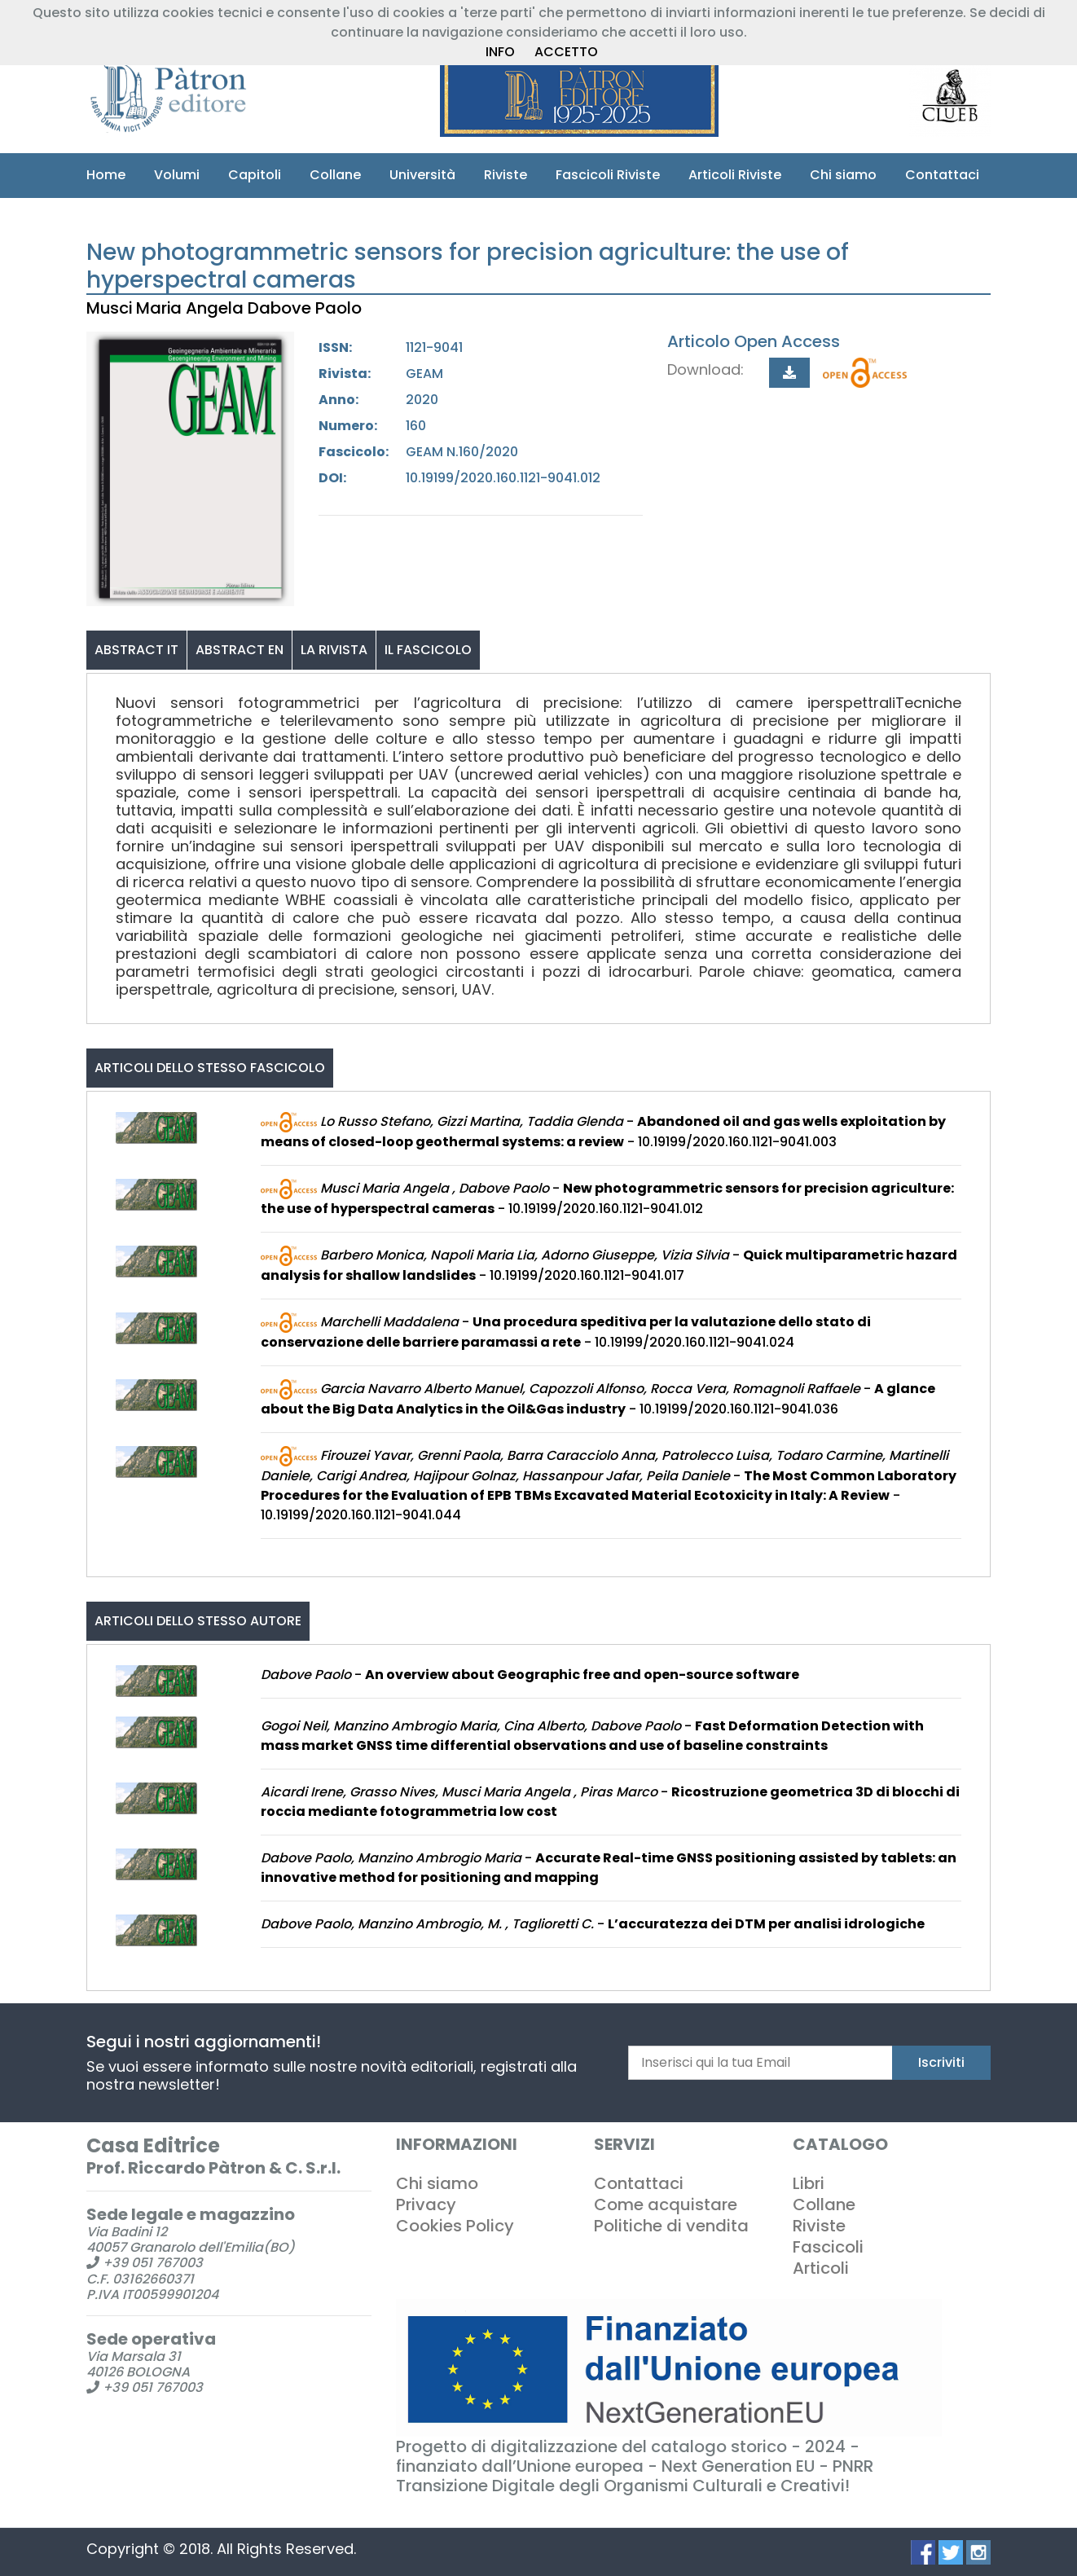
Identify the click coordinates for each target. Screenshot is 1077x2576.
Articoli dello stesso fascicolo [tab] (210, 1066)
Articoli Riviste (734, 174)
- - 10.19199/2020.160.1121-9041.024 (566, 1331)
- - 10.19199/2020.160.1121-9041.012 (607, 1197)
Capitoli (254, 174)
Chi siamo (843, 174)
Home (105, 174)
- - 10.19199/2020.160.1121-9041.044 (608, 1484)
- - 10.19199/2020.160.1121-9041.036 (598, 1398)
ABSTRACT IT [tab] (136, 649)
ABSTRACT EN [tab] (240, 649)
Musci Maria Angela (167, 308)
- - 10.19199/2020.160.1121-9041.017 (609, 1264)
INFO (500, 51)
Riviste (505, 174)
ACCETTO (566, 51)
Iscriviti (941, 2062)
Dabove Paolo (309, 308)
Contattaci (942, 174)
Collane (335, 174)
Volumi (177, 174)
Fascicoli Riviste (608, 174)
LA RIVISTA (334, 649)
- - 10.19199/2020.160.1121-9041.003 (603, 1130)
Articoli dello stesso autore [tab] (198, 1620)
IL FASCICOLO (428, 649)
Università (422, 174)
